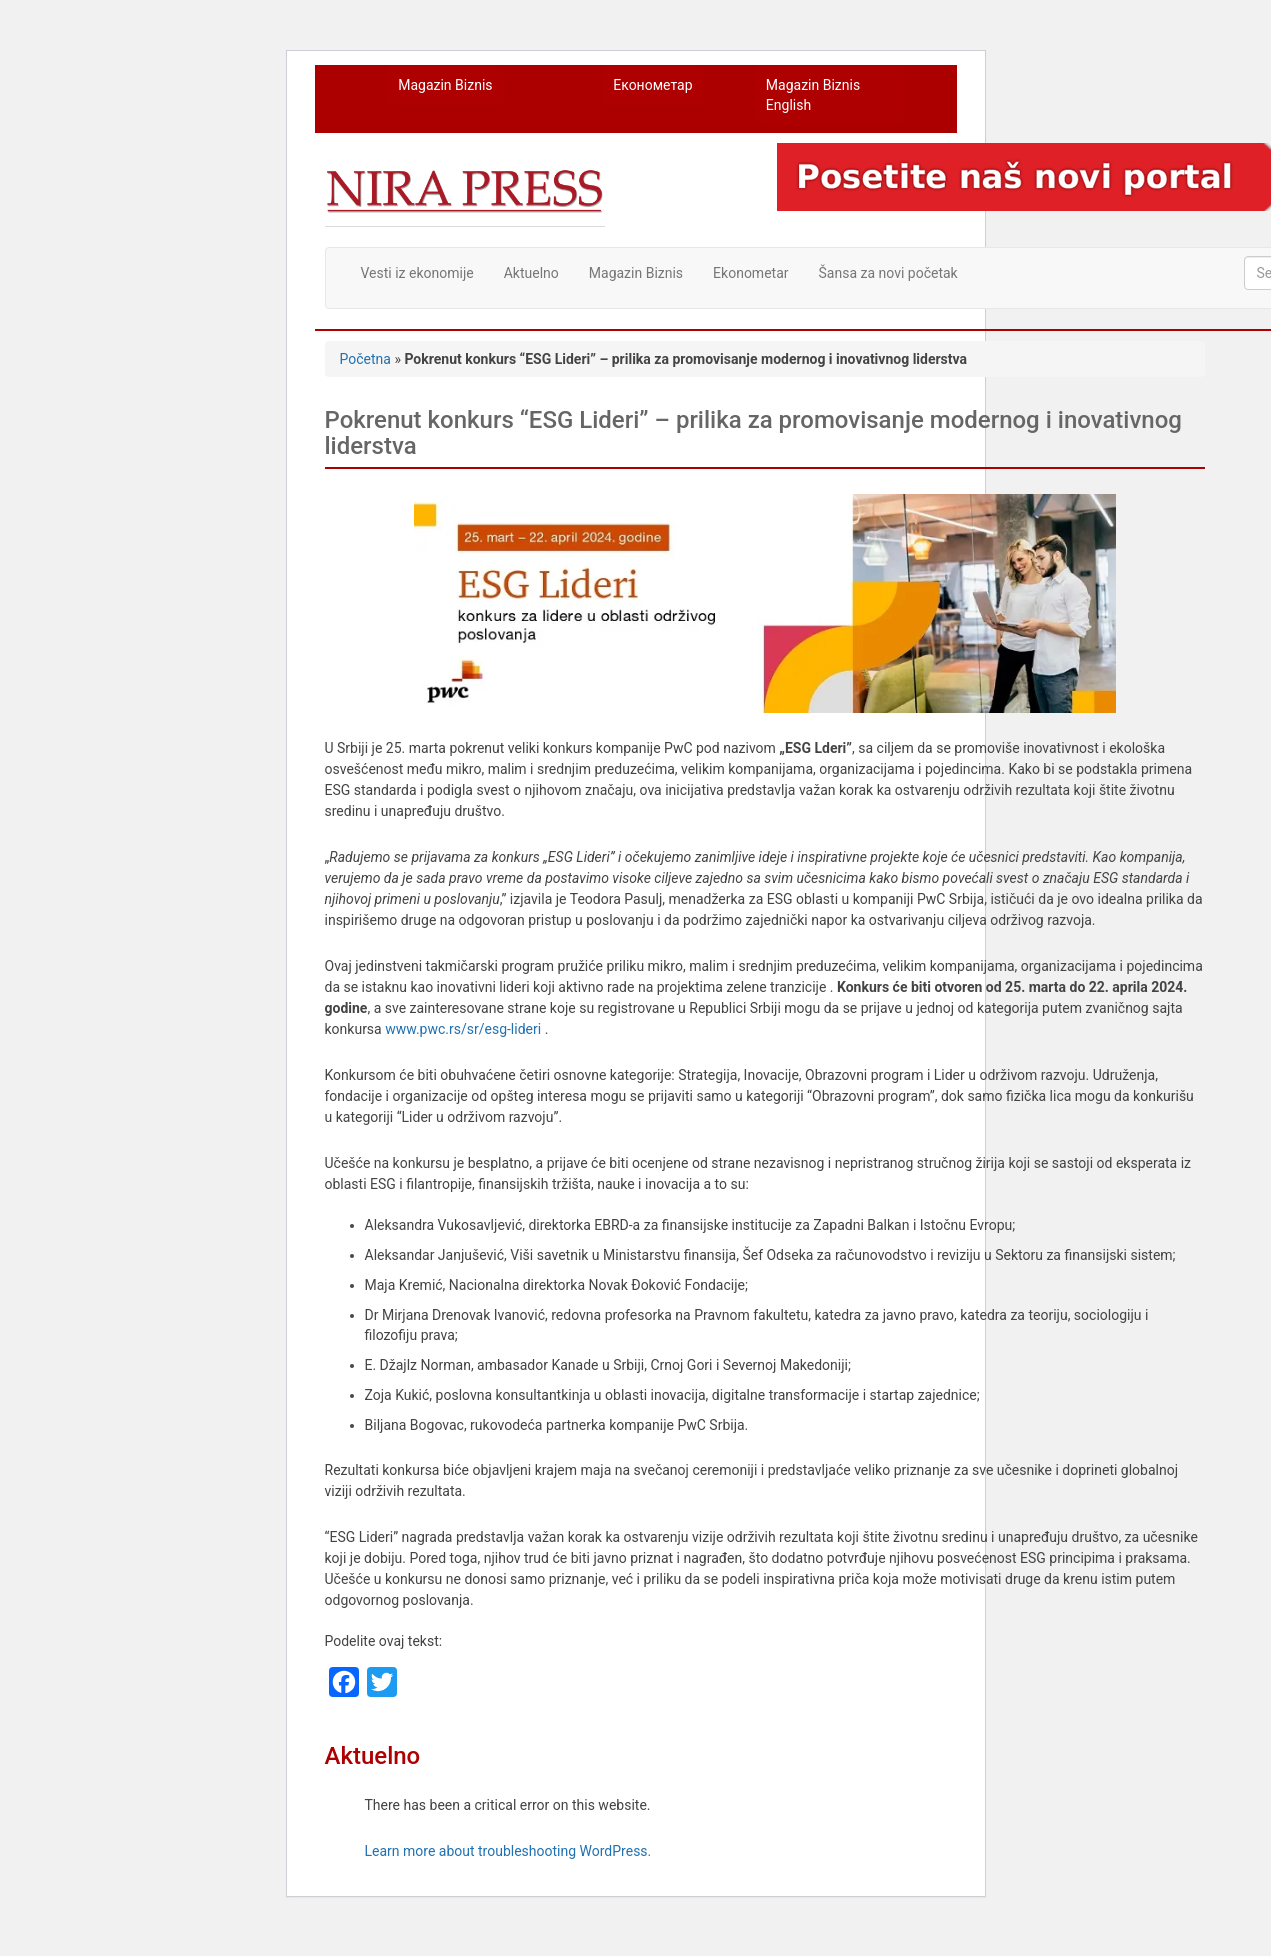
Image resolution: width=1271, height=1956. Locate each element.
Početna (365, 359)
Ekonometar (750, 273)
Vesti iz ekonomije (417, 273)
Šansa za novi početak (888, 273)
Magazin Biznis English (813, 95)
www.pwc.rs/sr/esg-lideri (463, 1029)
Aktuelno (531, 273)
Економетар (652, 85)
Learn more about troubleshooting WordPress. (508, 1851)
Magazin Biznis (445, 85)
